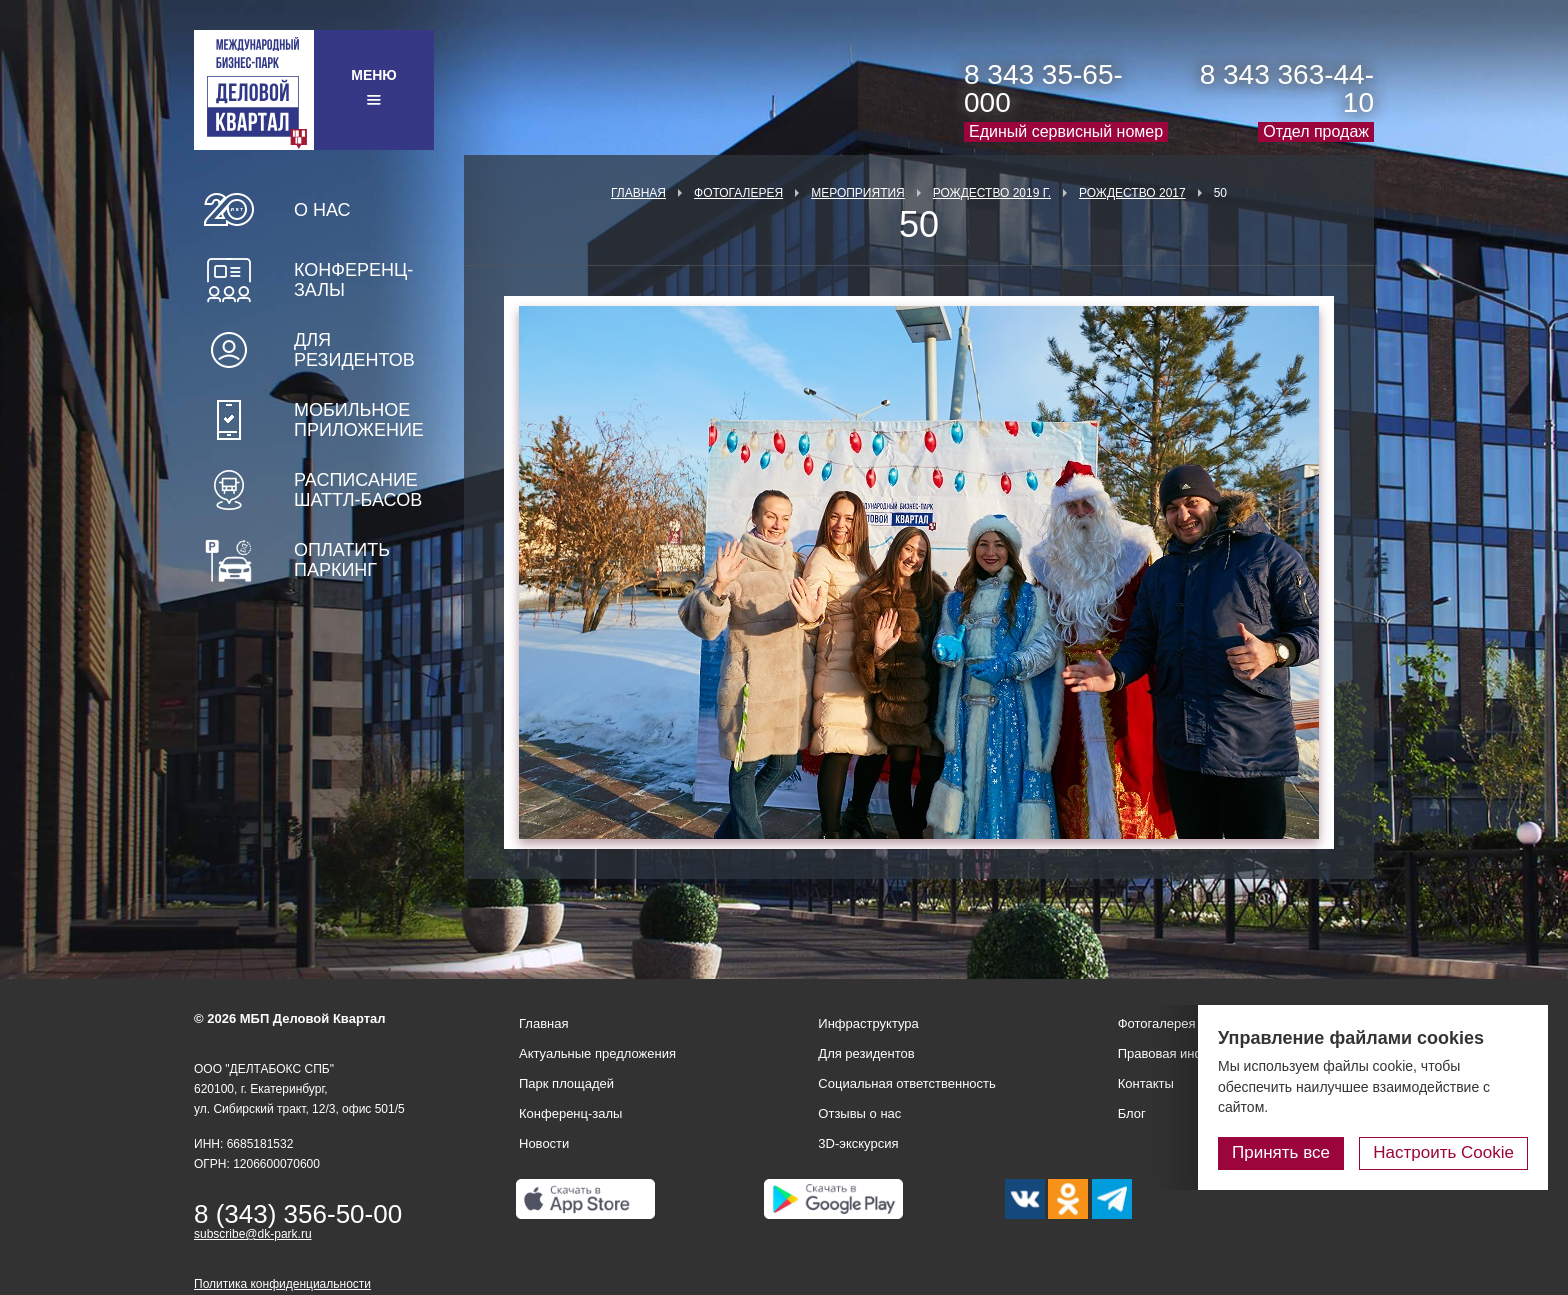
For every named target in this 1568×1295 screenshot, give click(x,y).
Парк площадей (566, 1083)
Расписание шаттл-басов (358, 490)
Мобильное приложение (359, 420)
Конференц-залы (353, 280)
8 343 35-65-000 (1043, 88)
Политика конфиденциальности (282, 1284)
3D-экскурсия (858, 1143)
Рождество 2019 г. (992, 193)
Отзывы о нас (859, 1113)
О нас (322, 210)
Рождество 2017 (1132, 193)
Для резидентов (354, 350)
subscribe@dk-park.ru (253, 1234)
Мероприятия (858, 193)
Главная (638, 193)
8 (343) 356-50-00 (298, 1214)
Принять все (1281, 1152)
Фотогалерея (738, 193)
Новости (544, 1143)
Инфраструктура (868, 1023)
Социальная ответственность (907, 1083)
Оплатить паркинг (342, 560)
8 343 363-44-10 (1287, 88)
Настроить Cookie (1443, 1152)
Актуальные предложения (597, 1053)
